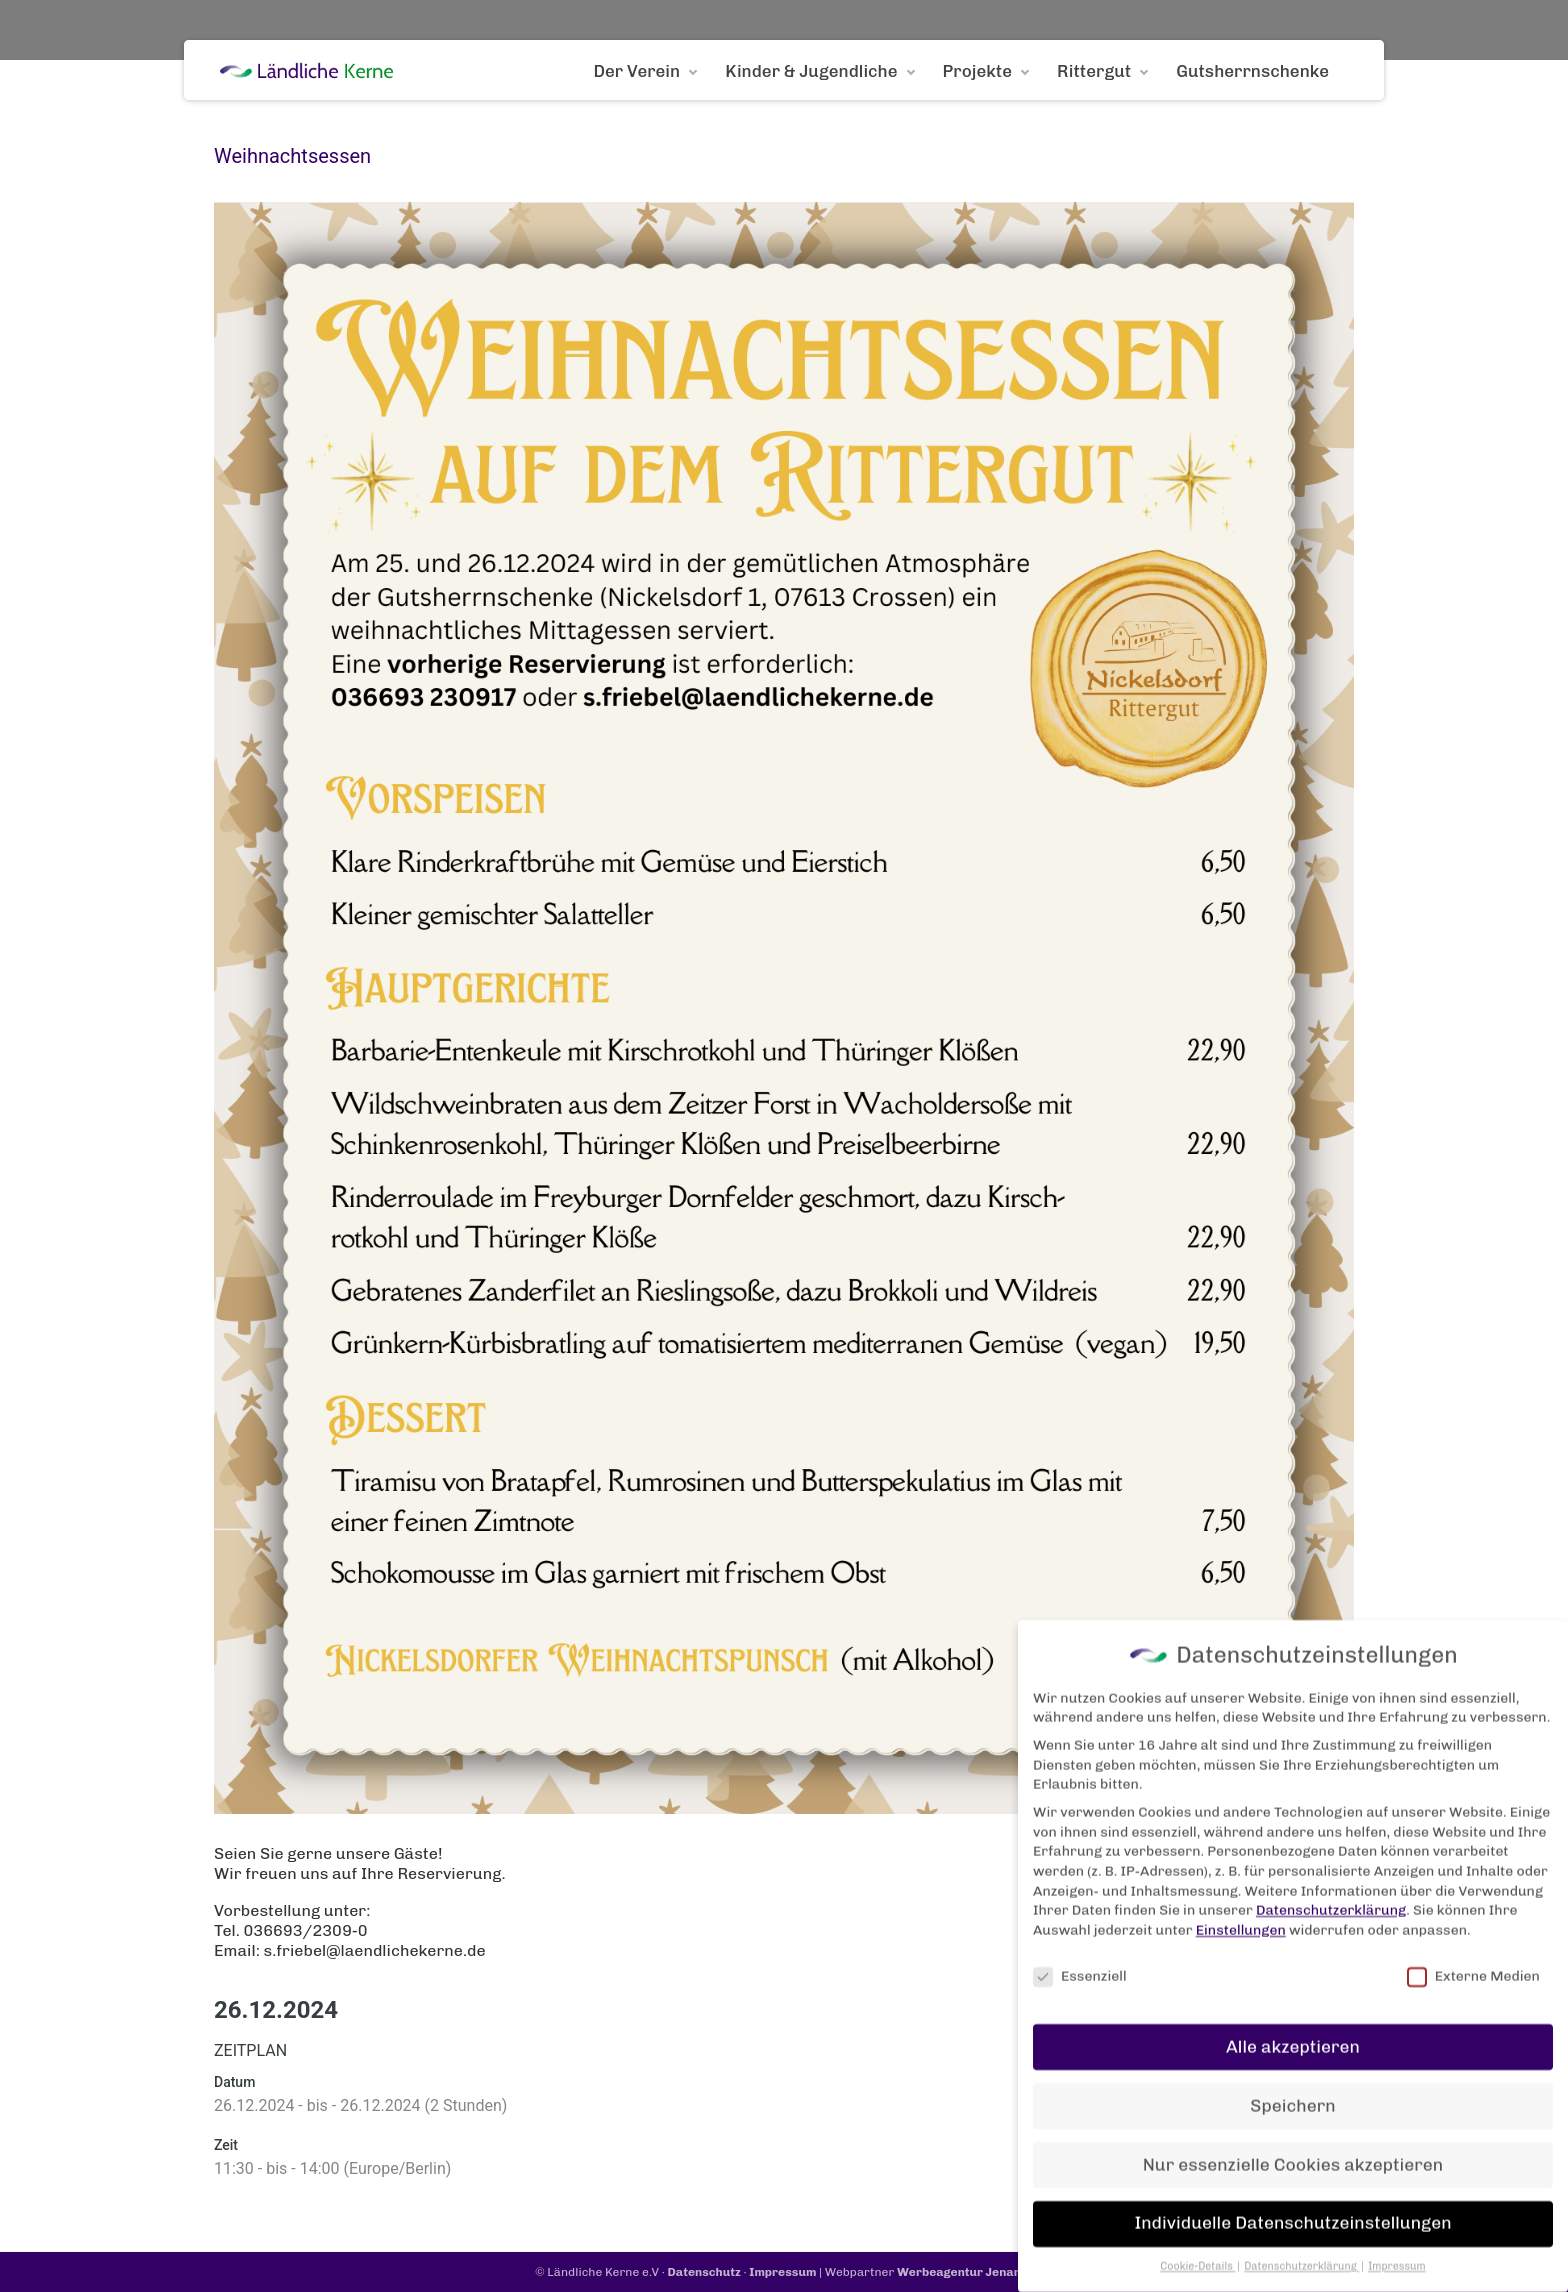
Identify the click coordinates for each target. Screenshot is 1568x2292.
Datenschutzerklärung (1331, 1870)
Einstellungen (1241, 1890)
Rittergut (1094, 71)
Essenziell (1080, 1936)
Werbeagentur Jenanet (965, 2272)
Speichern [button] (1292, 2066)
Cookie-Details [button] (1197, 2227)
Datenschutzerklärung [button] (1301, 2227)
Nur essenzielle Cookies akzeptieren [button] (1293, 2125)
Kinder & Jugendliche (811, 71)
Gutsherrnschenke (1252, 71)
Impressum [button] (1397, 2227)
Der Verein (636, 71)
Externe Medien (1473, 1936)
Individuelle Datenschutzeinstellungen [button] (1292, 2184)
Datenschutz (704, 2272)
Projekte (978, 71)
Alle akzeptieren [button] (1293, 2007)
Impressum (782, 2272)
